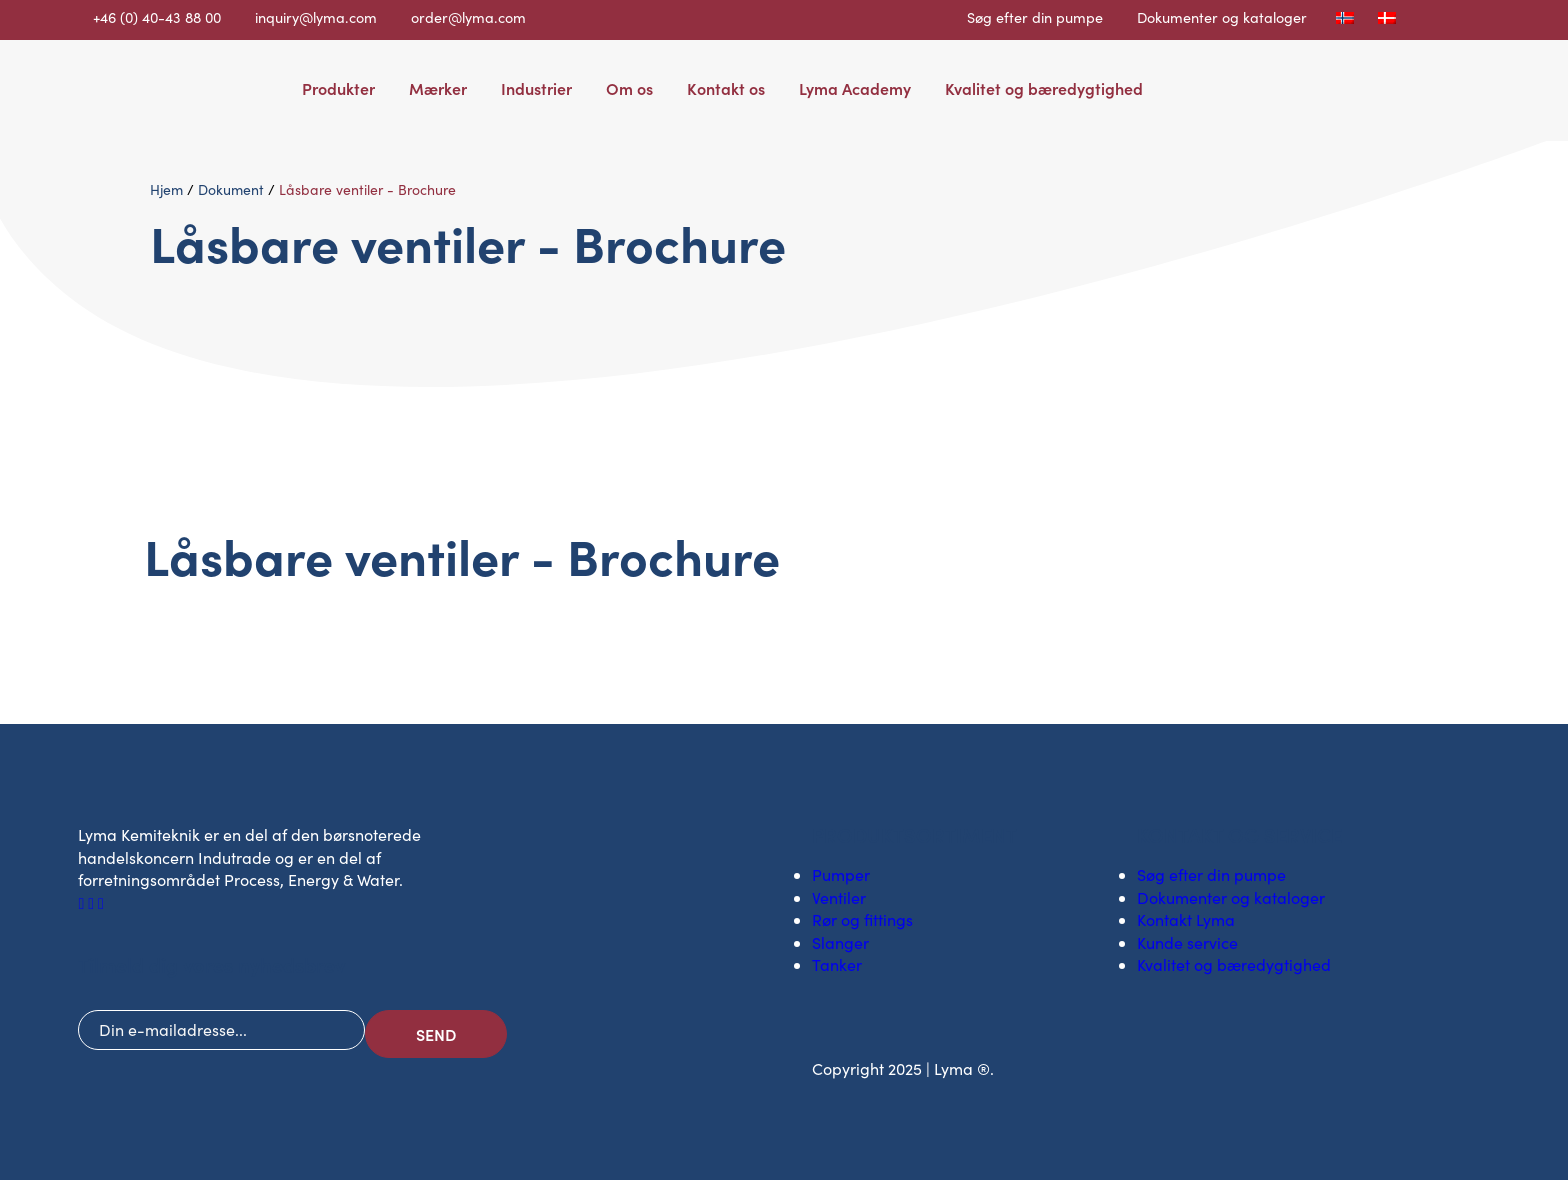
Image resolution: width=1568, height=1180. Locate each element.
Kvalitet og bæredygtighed (1044, 88)
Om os (629, 88)
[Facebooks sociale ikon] (83, 902)
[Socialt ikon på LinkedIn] (93, 902)
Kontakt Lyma (1186, 919)
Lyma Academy (855, 88)
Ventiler (839, 897)
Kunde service (1187, 942)
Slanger (840, 942)
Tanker (837, 964)
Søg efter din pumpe (1035, 17)
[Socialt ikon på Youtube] (101, 902)
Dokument (231, 189)
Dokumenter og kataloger (1222, 17)
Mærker (438, 88)
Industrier (536, 88)
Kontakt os (726, 88)
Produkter (338, 88)
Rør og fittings (862, 919)
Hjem (166, 189)
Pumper (841, 874)
